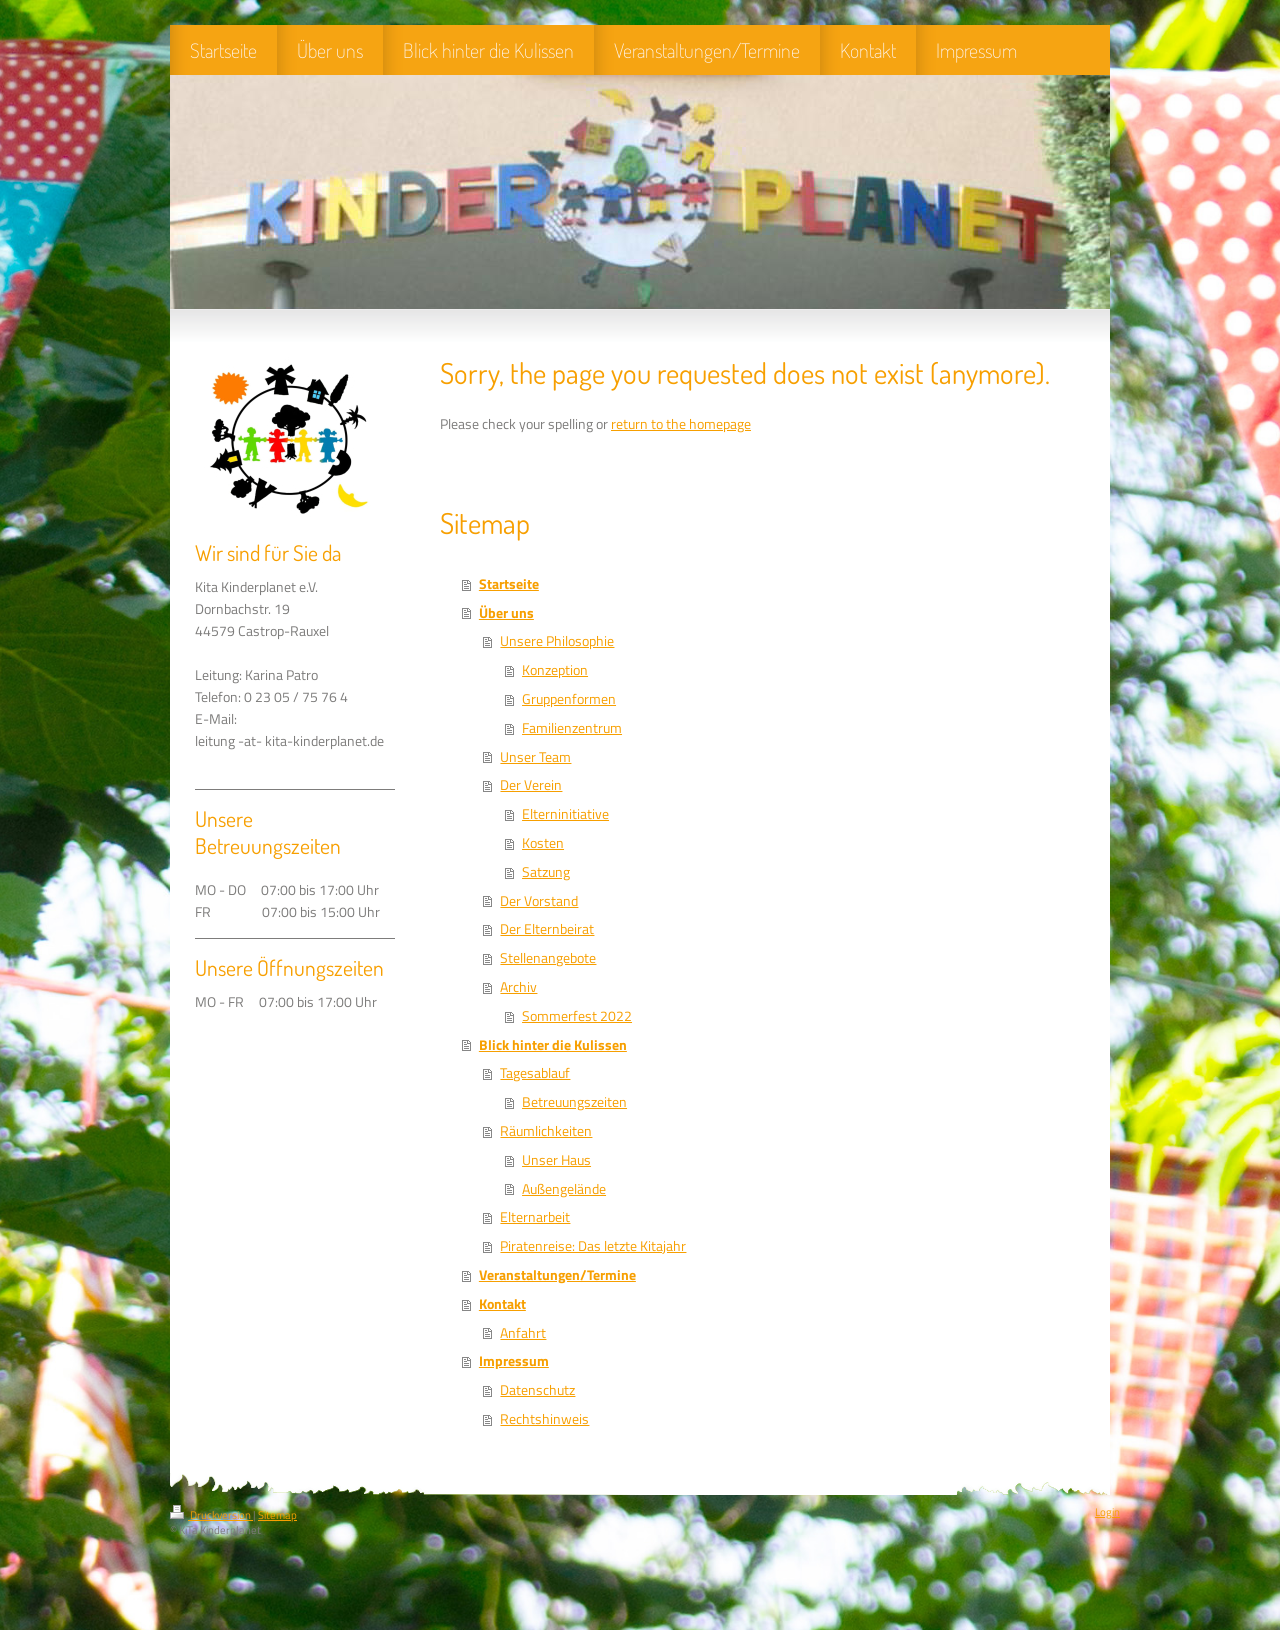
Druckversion (211, 1515)
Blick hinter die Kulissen (553, 1045)
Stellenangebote (548, 958)
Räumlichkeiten (546, 1131)
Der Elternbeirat (547, 929)
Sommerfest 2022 (577, 1016)
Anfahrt (523, 1333)
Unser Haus (556, 1160)
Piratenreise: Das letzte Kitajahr (593, 1246)
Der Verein (531, 785)
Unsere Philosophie (557, 641)
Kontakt (502, 1304)
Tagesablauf (535, 1073)
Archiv (518, 987)
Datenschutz (537, 1390)
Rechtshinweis (544, 1419)
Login (1107, 1512)
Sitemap (277, 1515)
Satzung (546, 872)
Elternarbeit (535, 1217)
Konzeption (555, 670)
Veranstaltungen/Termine (557, 1275)
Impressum (514, 1361)
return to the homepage (681, 424)
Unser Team (535, 757)
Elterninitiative (565, 814)
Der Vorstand (539, 901)
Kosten (543, 843)
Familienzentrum (572, 728)
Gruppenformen (569, 699)
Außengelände (564, 1189)
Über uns (506, 613)
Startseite (509, 584)
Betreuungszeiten (574, 1102)
